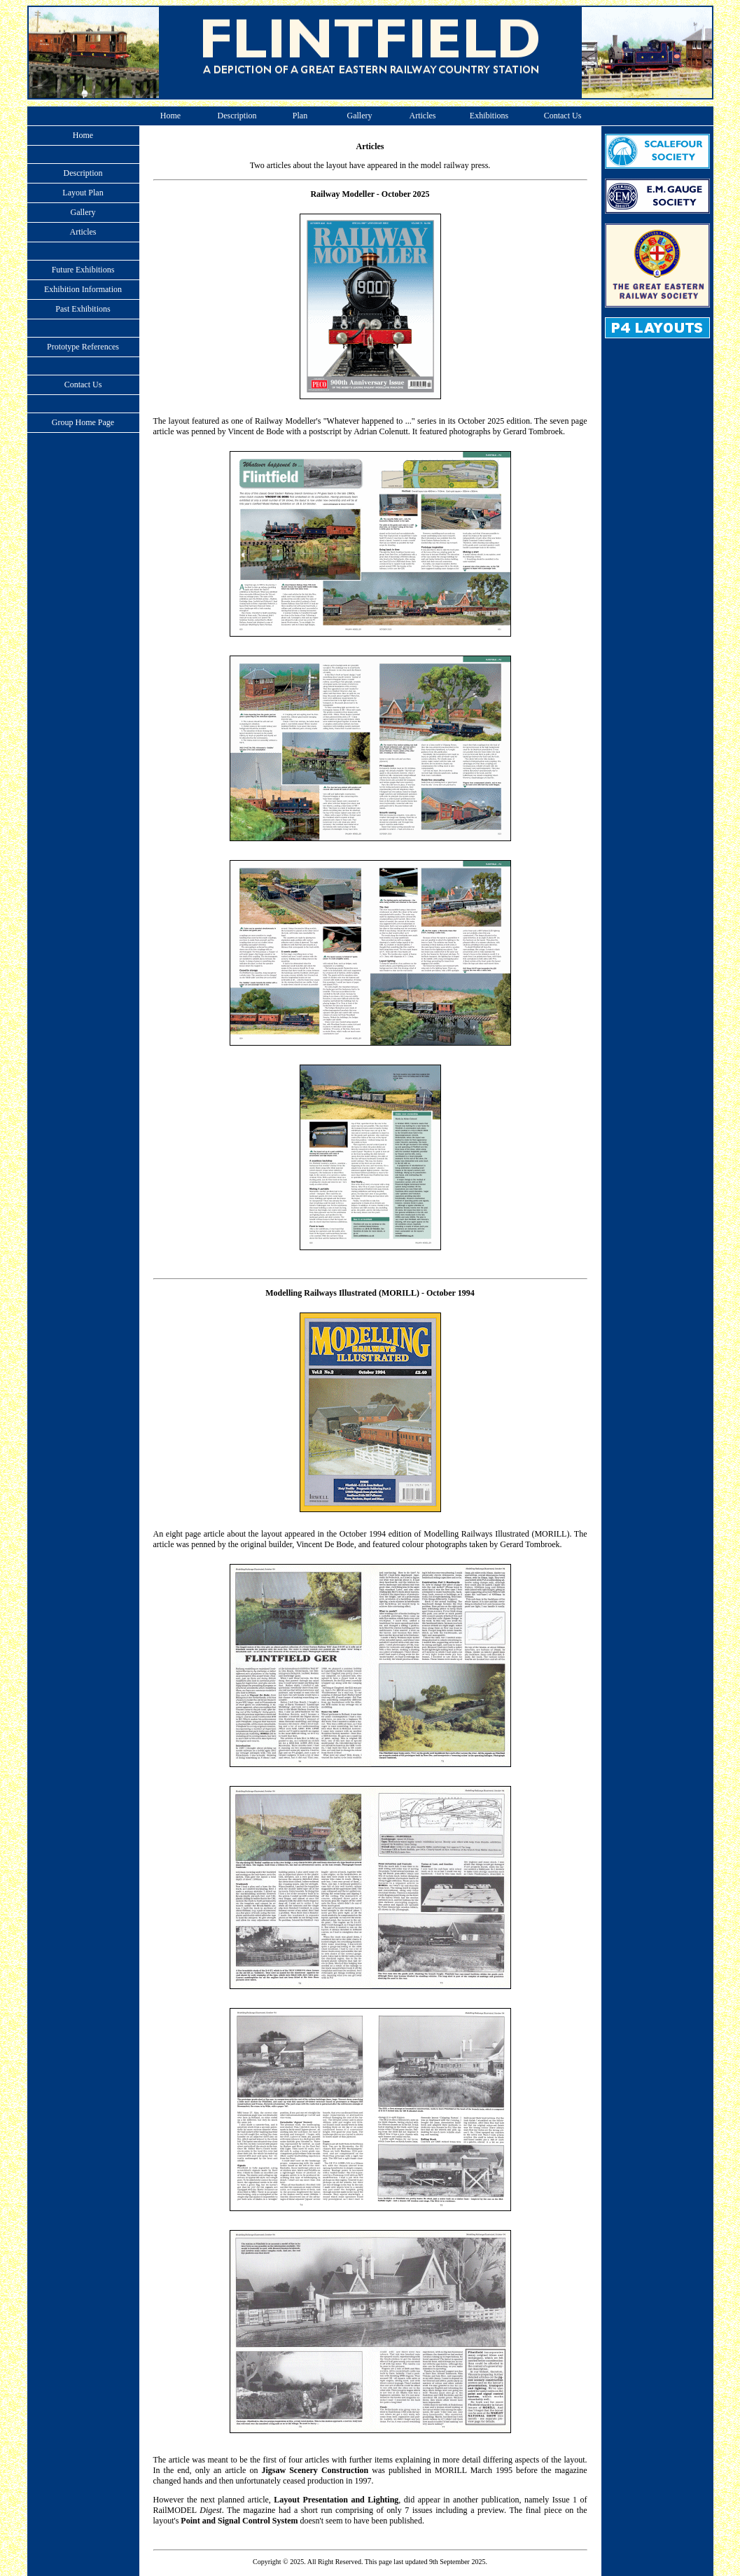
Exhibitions (489, 115)
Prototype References (83, 347)
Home (170, 115)
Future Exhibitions (83, 270)
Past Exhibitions (82, 309)
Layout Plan (82, 193)
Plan (300, 115)
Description (237, 115)
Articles (423, 115)
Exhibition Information (83, 289)
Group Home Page (83, 422)
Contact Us (563, 115)
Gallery (359, 115)
